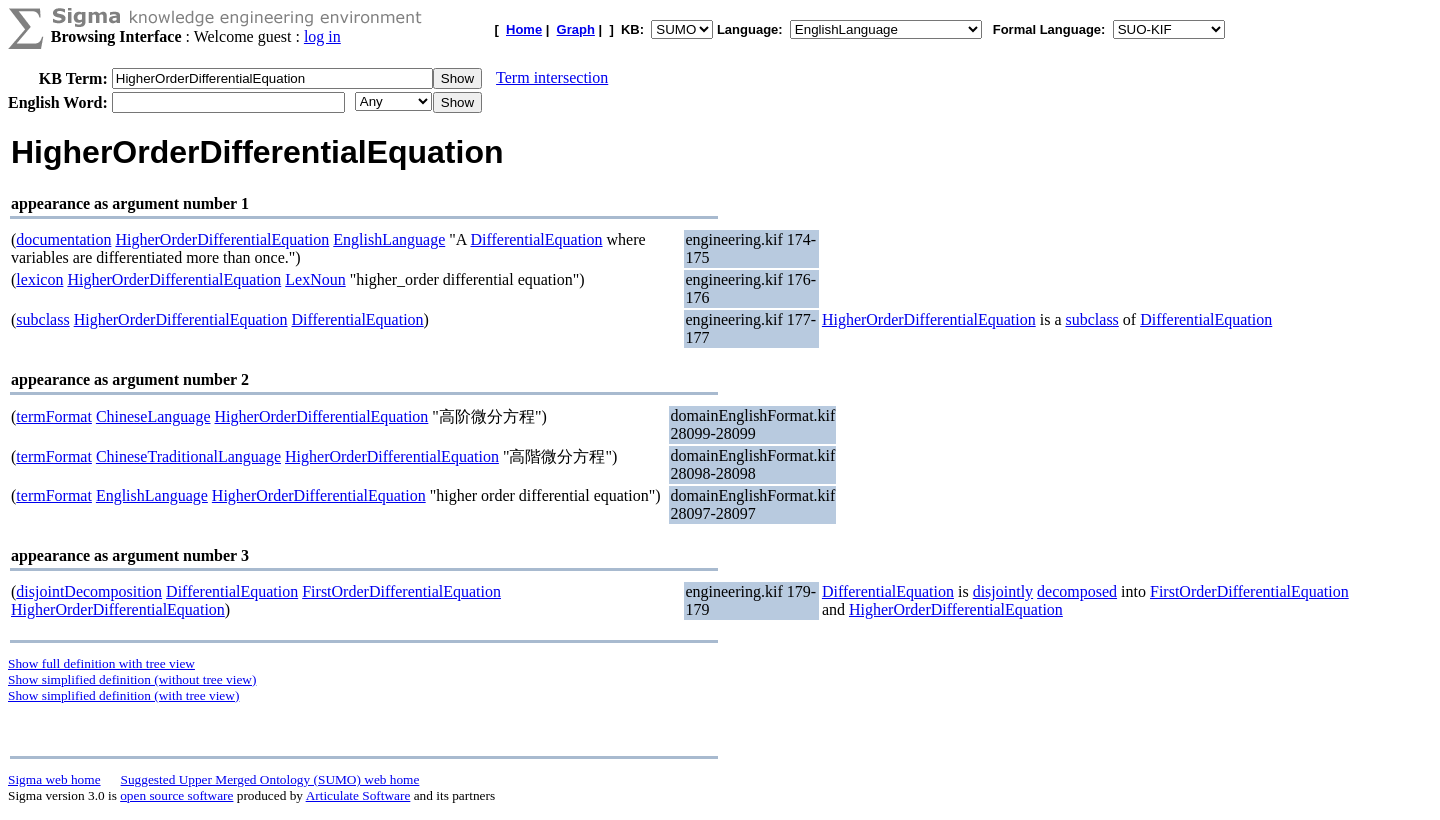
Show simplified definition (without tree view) (132, 679)
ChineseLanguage (153, 416)
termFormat (54, 416)
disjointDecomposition (89, 591)
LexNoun (315, 279)
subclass (42, 319)
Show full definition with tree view (101, 663)
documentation (63, 239)
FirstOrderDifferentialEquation (401, 591)
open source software (176, 795)
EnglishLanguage (389, 239)
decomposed (1077, 591)
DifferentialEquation (536, 239)
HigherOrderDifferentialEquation (222, 239)
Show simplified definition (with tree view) (123, 695)
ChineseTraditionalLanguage (188, 456)
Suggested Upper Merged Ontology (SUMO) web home (270, 779)
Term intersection (552, 77)
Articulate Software (358, 795)
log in (322, 36)
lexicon (39, 279)
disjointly (1003, 591)
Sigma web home (54, 779)
